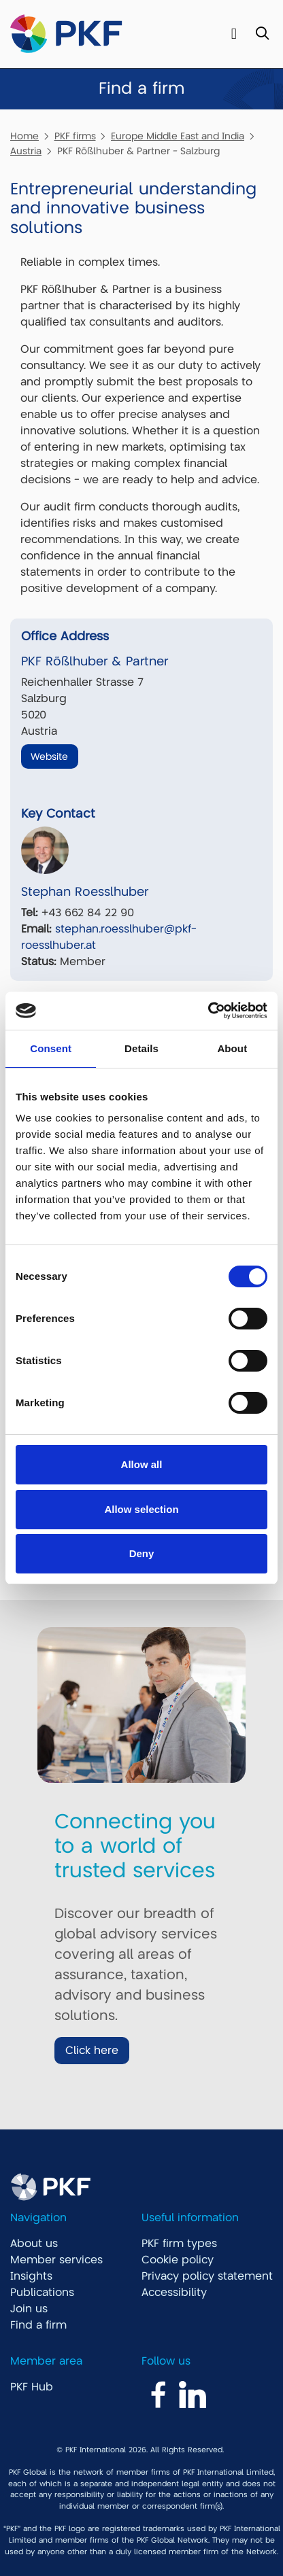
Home (24, 136)
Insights (31, 2276)
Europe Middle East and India (177, 136)
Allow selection (141, 1509)
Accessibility (174, 2292)
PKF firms (75, 136)
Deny (141, 1553)
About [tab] (232, 1048)
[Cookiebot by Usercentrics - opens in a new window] (207, 1011)
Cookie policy (178, 2260)
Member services (56, 2260)
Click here (91, 2050)
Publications (42, 2292)
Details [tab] (141, 1048)
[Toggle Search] (262, 34)
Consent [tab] (50, 1048)
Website (49, 756)
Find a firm (38, 2325)
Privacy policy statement (207, 2276)
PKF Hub (31, 2387)
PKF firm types (179, 2243)
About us (34, 2243)
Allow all (142, 1464)
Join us (29, 2309)
